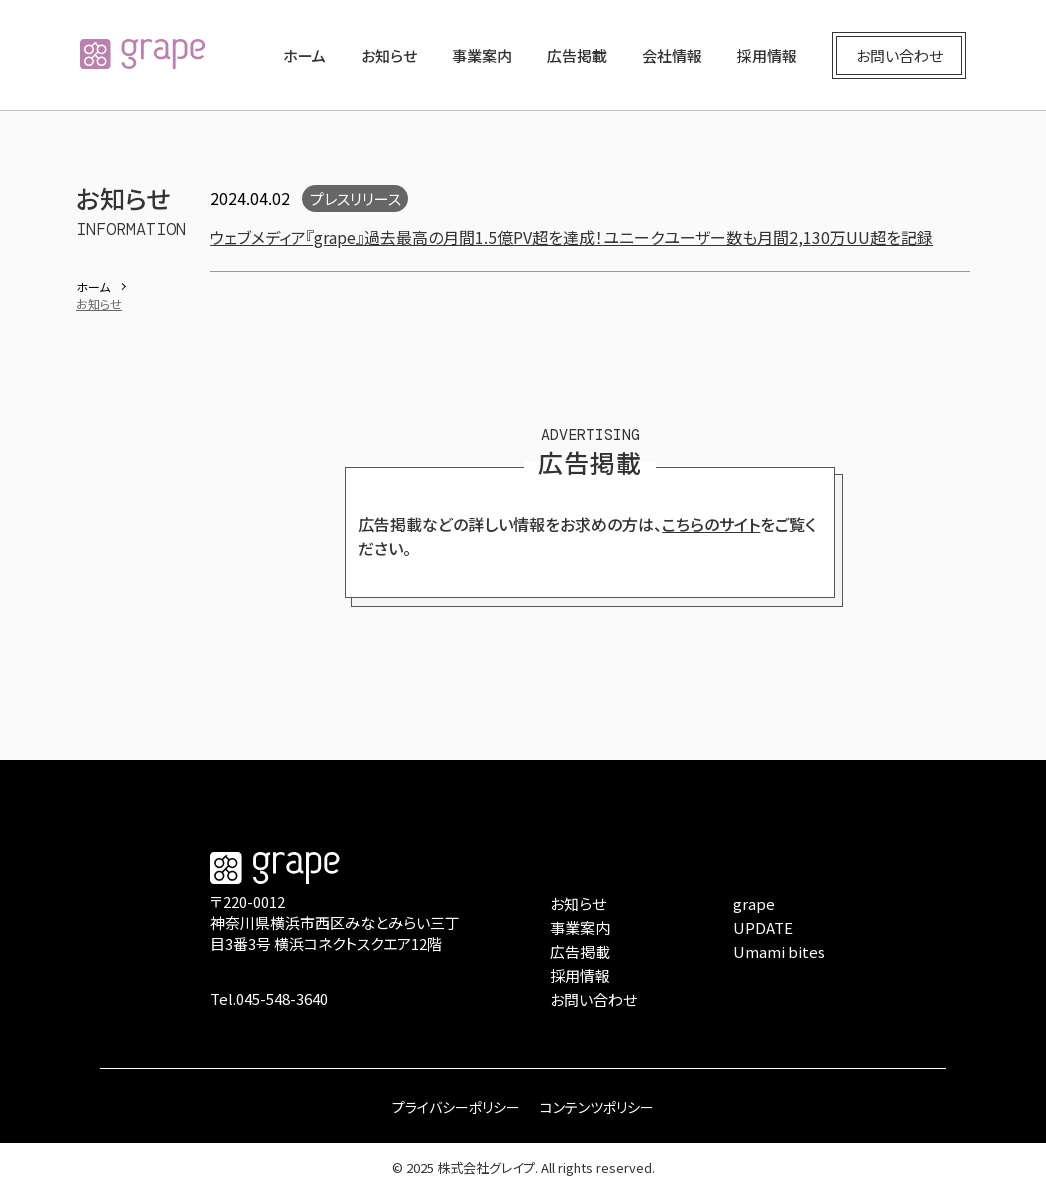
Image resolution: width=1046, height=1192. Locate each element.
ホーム (304, 55)
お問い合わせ (899, 55)
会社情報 (672, 55)
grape (754, 903)
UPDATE (763, 927)
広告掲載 (577, 55)
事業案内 (482, 55)
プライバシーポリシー (456, 1107)
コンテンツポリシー (597, 1107)
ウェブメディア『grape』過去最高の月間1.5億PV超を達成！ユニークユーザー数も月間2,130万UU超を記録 (571, 237)
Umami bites (779, 951)
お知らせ (389, 55)
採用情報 (767, 55)
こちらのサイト (711, 524)
